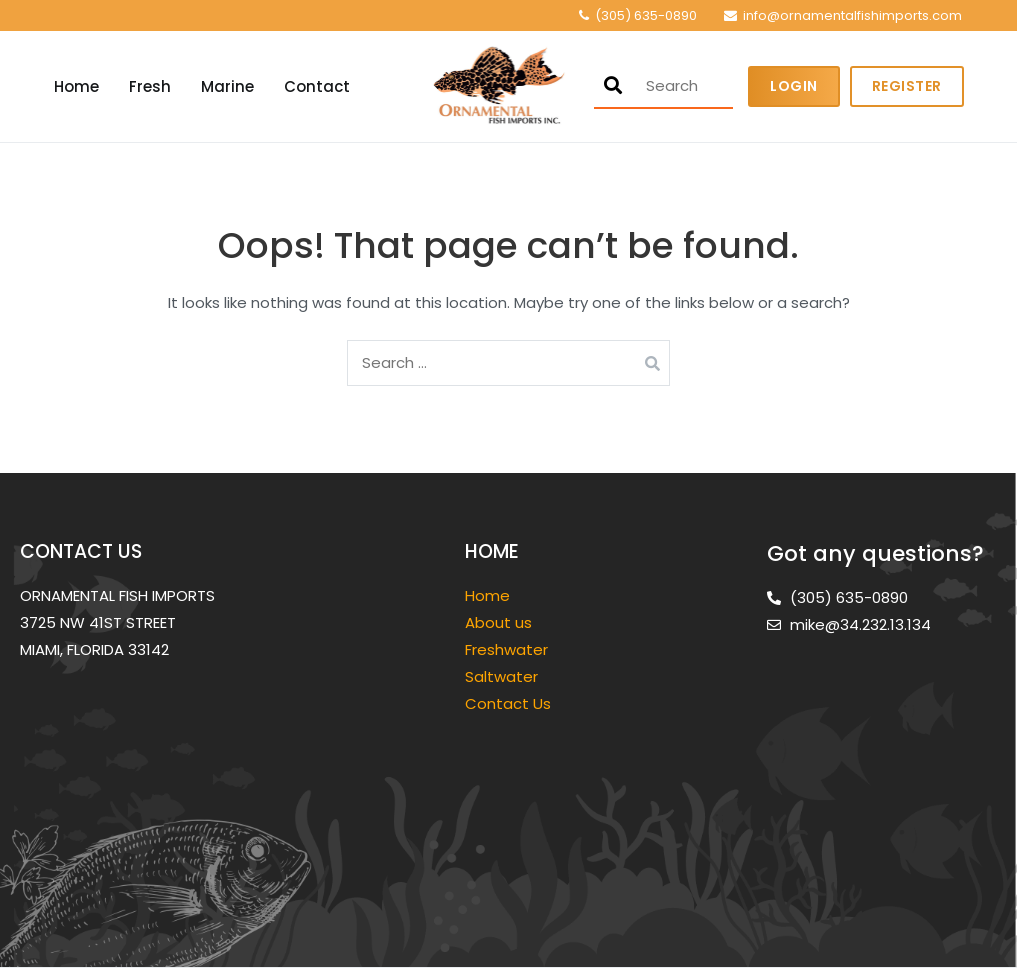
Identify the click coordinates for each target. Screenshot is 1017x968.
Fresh (150, 86)
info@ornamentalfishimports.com (852, 15)
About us (498, 622)
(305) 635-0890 (646, 15)
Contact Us (508, 703)
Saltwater (503, 676)
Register (907, 86)
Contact (317, 86)
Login (794, 86)
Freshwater (508, 649)
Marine (227, 86)
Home (76, 86)
